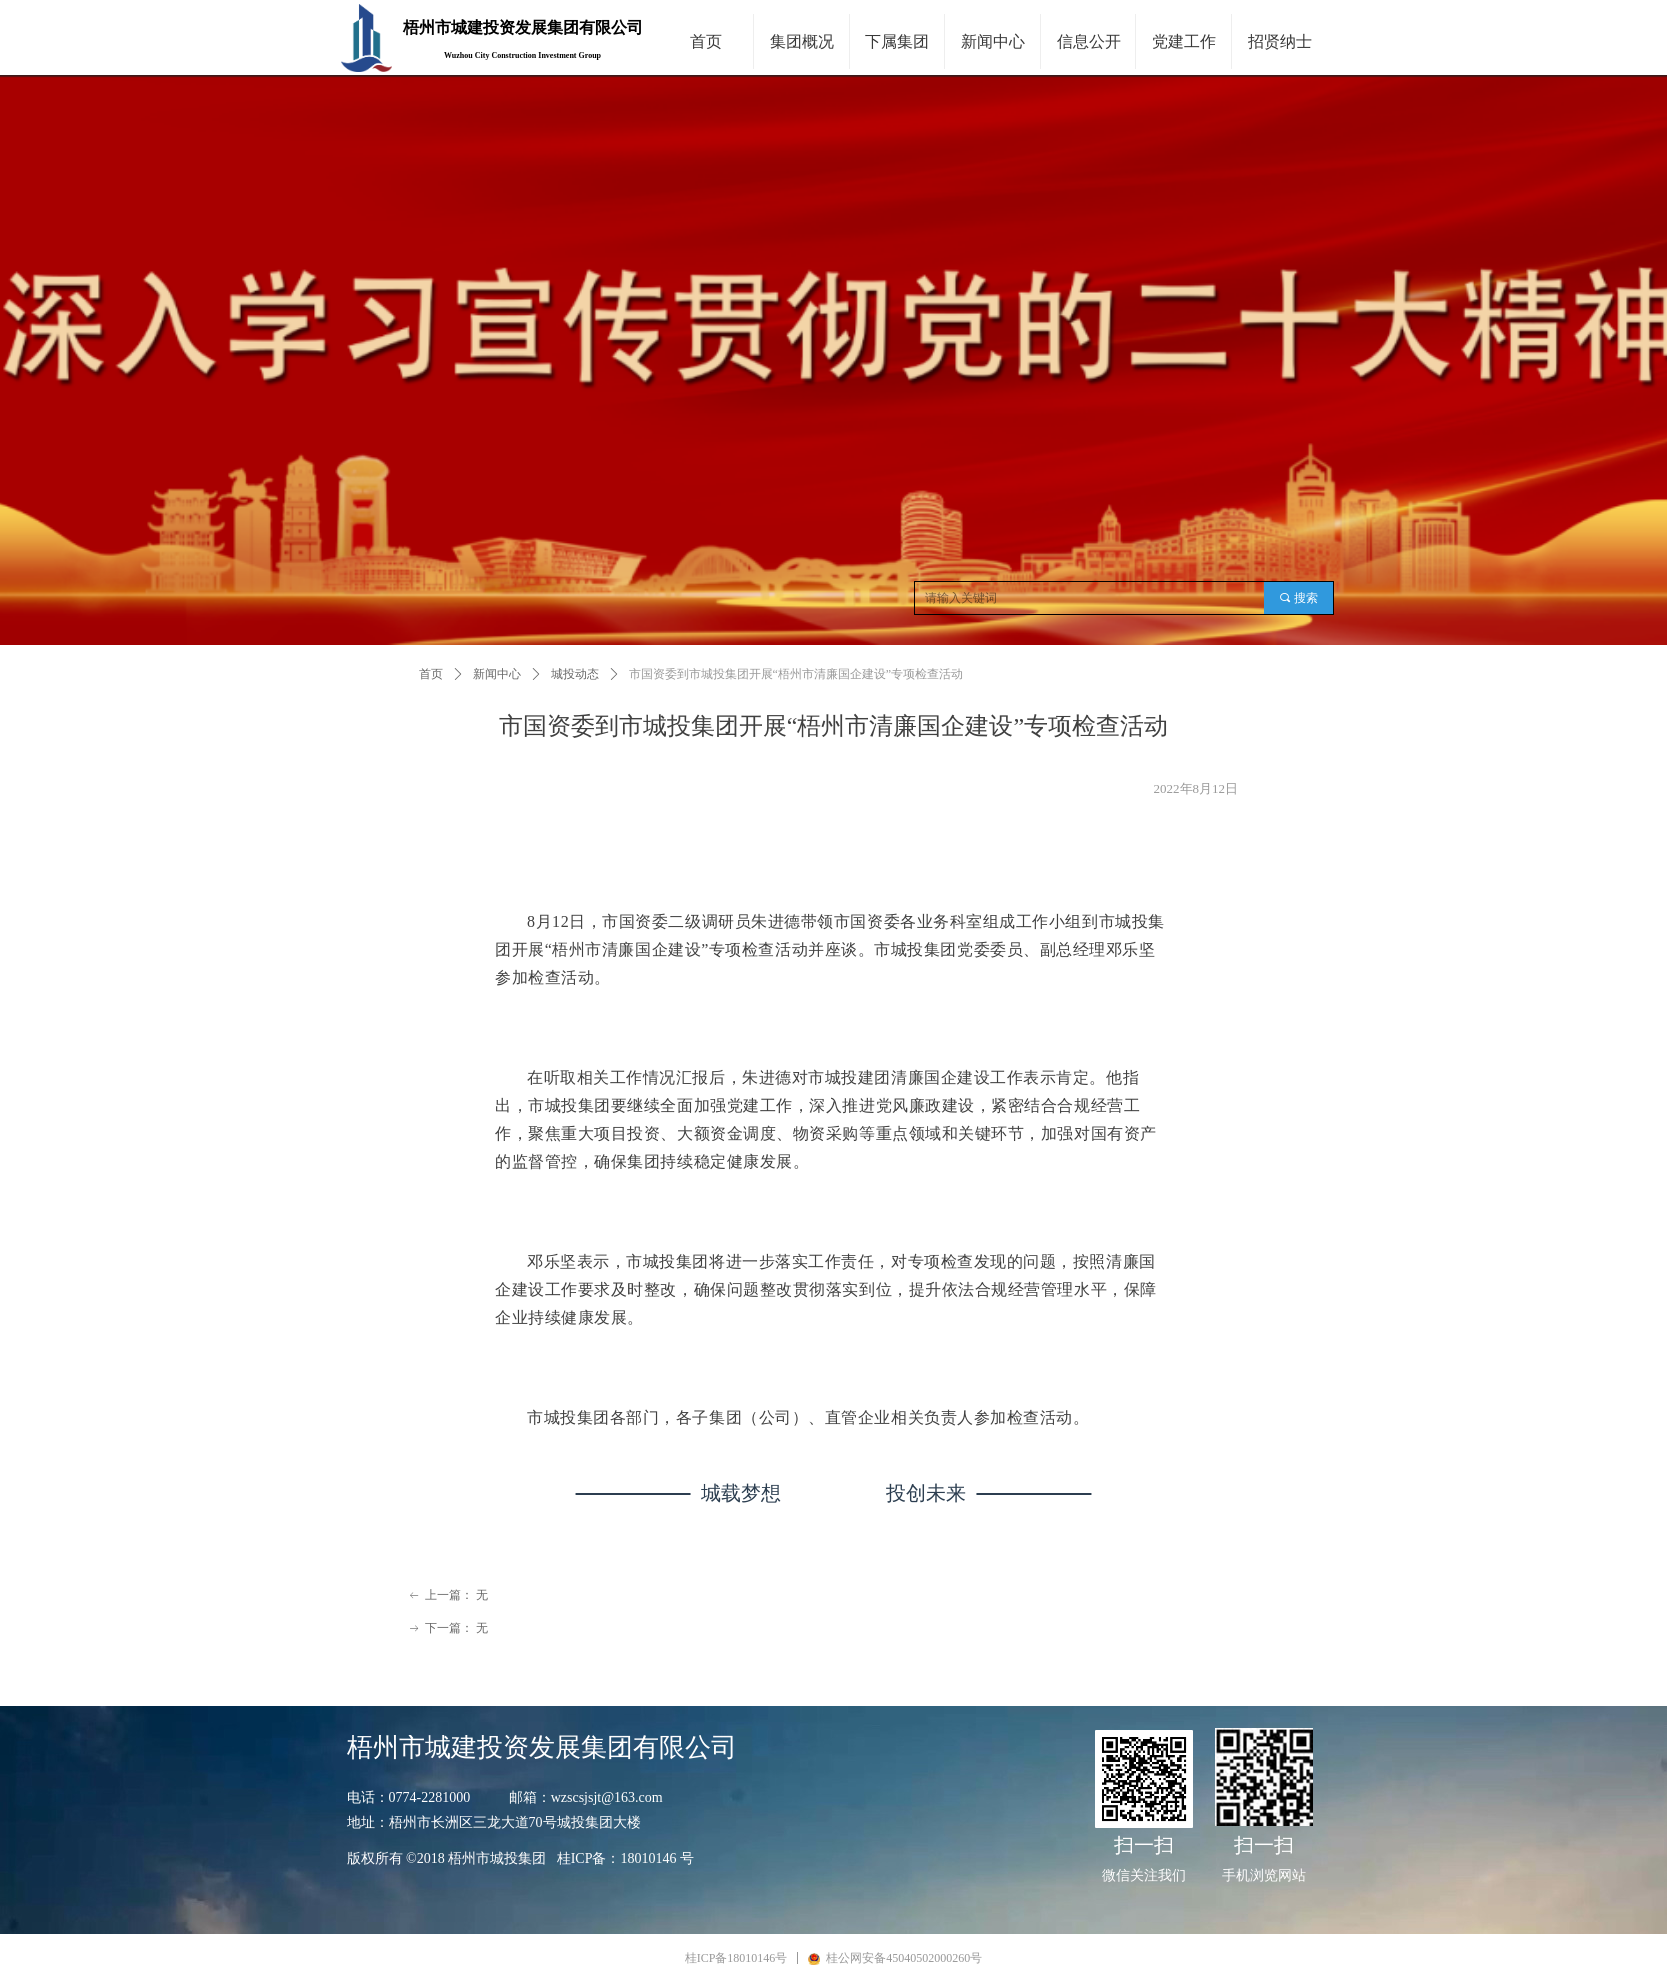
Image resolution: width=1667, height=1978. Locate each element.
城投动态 (575, 674)
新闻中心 (497, 674)
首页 (431, 674)
